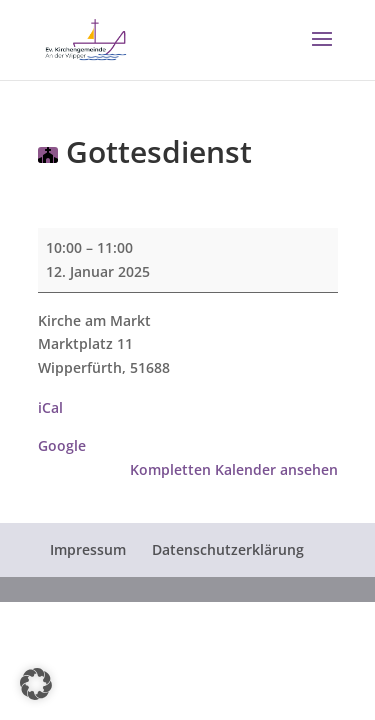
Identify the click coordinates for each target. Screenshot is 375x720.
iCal (50, 407)
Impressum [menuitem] (88, 549)
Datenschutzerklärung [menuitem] (228, 549)
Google (62, 445)
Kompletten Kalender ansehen (234, 469)
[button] (322, 52)
